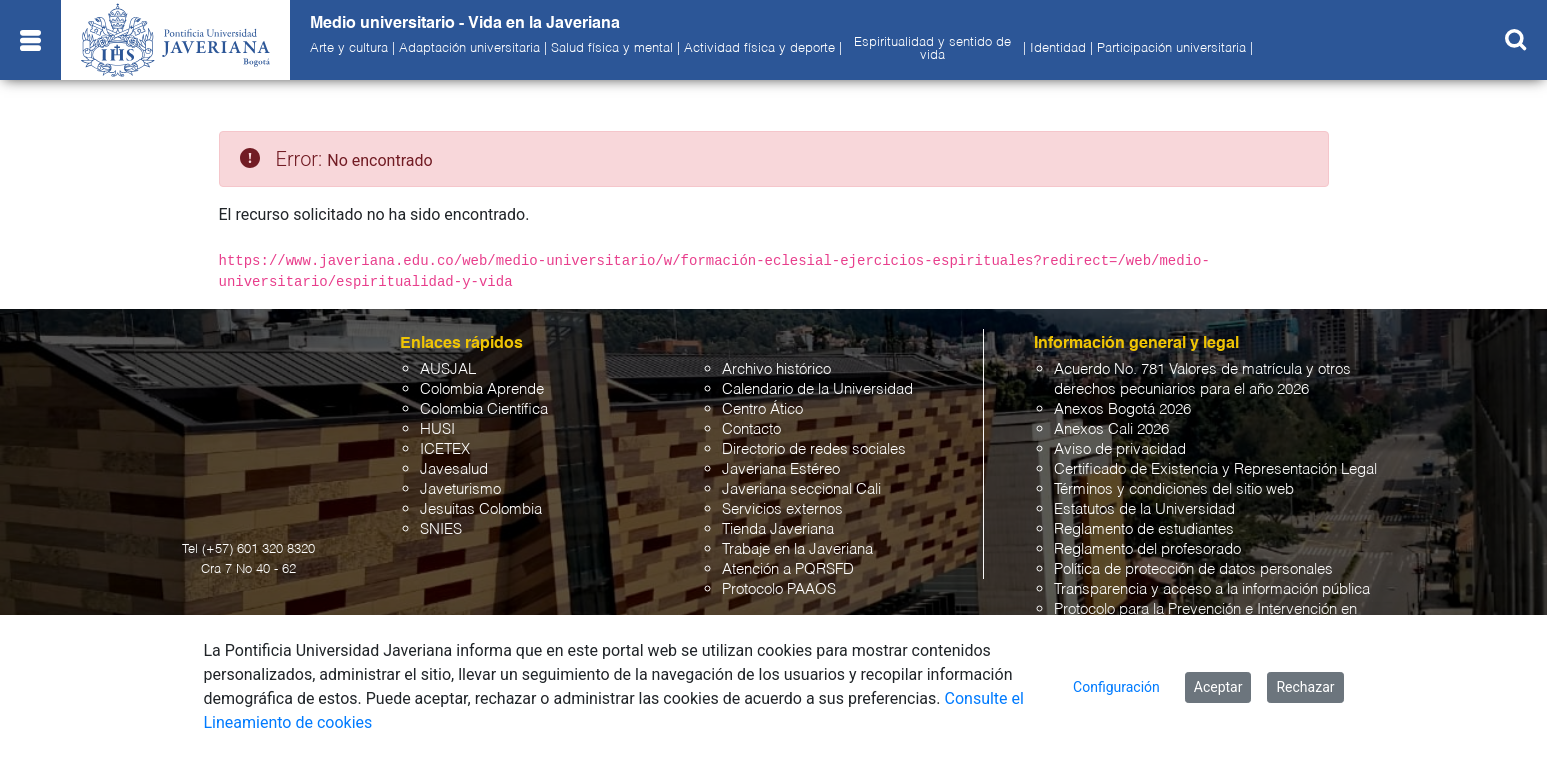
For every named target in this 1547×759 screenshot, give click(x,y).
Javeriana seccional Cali (801, 489)
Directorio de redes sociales (814, 449)
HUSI (437, 429)
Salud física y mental (612, 49)
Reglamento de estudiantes (1144, 529)
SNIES (441, 529)
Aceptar (1218, 687)
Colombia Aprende (482, 389)
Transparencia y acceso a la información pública (1212, 589)
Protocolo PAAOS (779, 589)
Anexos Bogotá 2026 (1122, 409)
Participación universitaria (1171, 49)
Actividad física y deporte (759, 49)
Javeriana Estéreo (781, 469)
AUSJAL (448, 369)
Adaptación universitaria (469, 49)
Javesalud (454, 469)
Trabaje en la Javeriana (797, 549)
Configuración (1116, 687)
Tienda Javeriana (778, 529)
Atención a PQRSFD (788, 569)
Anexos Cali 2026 (1111, 429)
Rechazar (1305, 687)
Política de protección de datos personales (1193, 569)
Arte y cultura (349, 49)
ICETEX (445, 449)
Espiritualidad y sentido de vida (932, 49)
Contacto (751, 429)
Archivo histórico (776, 369)
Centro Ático (762, 409)
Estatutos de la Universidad (1144, 509)
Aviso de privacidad (1120, 449)
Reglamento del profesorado (1147, 549)
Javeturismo (460, 489)
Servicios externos (782, 509)
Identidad (1058, 49)
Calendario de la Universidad (817, 389)
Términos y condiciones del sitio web (1174, 489)
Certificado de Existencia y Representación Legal (1215, 469)
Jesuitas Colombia (481, 509)
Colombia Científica (484, 409)
